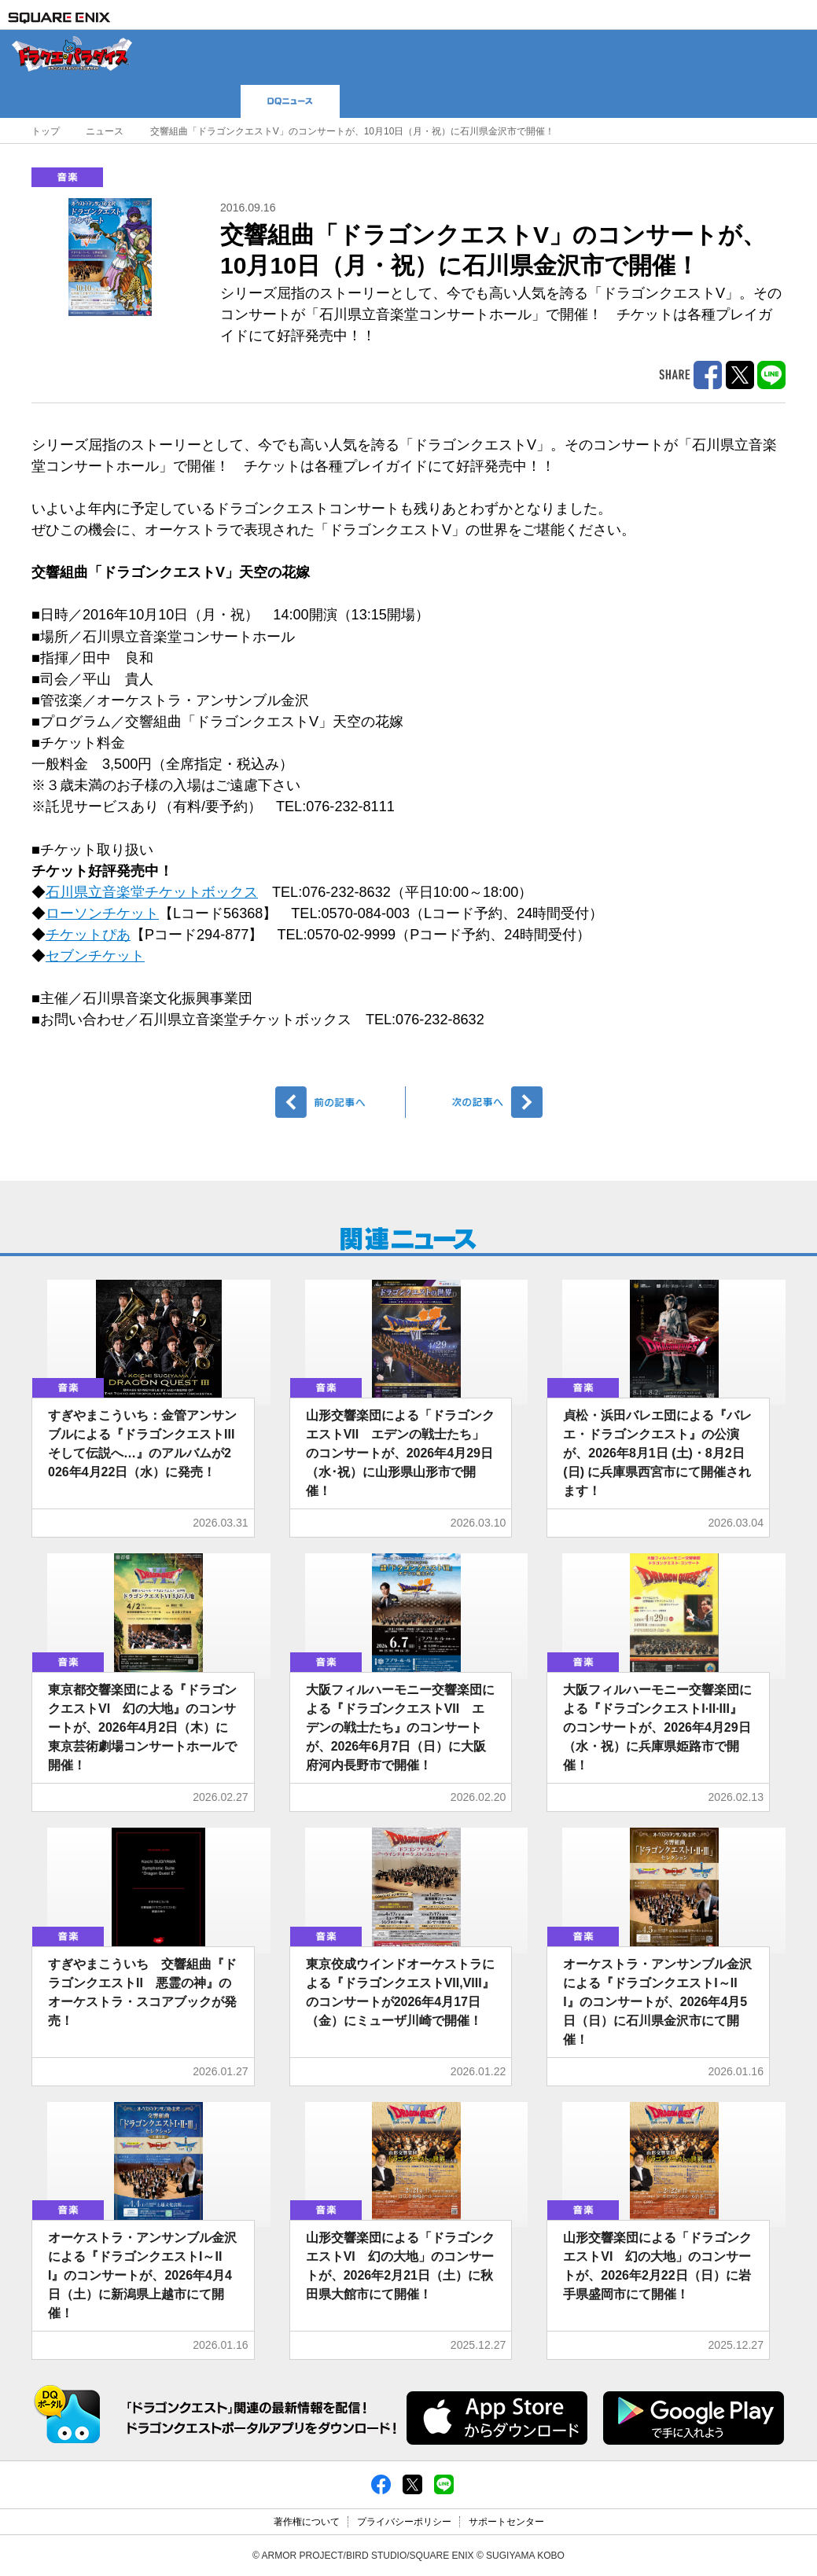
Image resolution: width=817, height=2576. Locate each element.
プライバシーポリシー (404, 2521)
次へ (477, 1102)
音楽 (67, 177)
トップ (45, 131)
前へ (341, 1102)
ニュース (104, 131)
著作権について (307, 2521)
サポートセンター (506, 2521)
